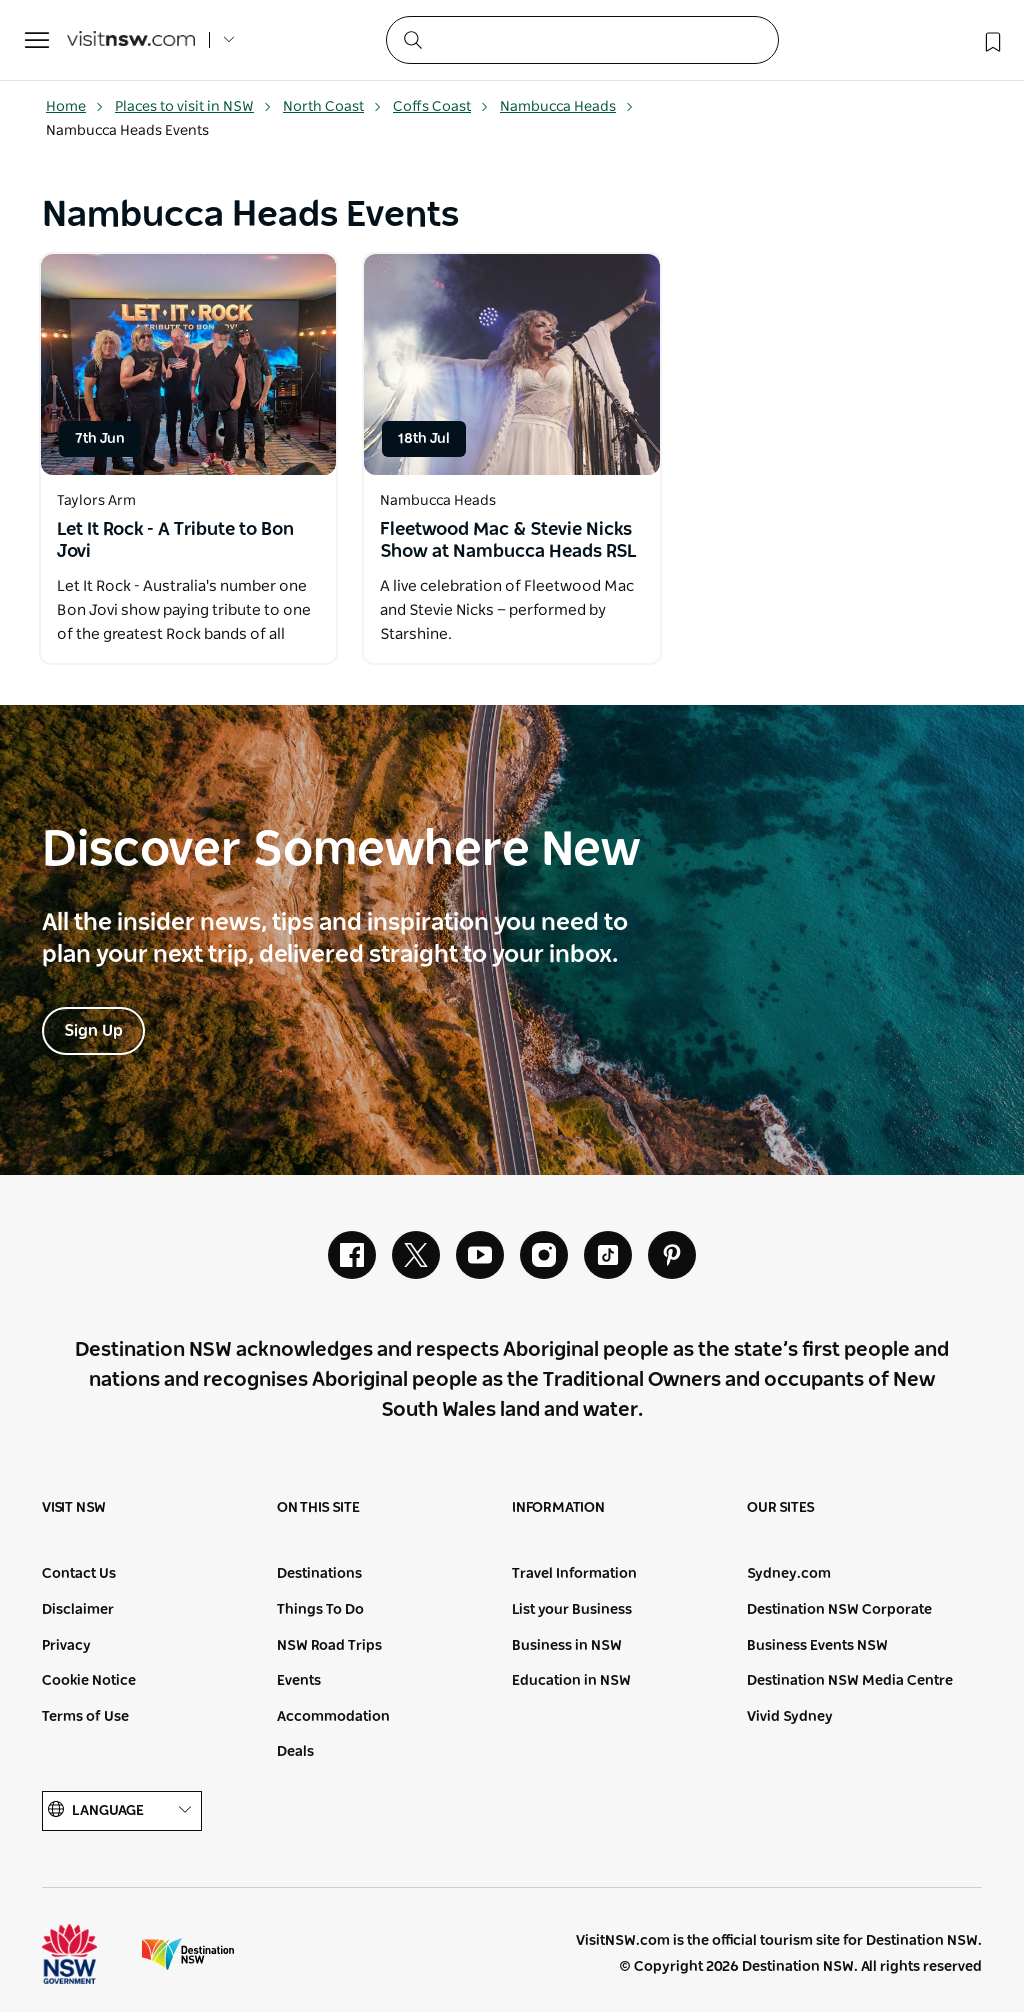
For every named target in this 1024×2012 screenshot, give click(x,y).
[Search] (582, 40)
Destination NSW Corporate (839, 1610)
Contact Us (79, 1574)
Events (299, 1681)
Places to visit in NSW (193, 107)
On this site (318, 1508)
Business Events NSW (817, 1646)
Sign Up (93, 1031)
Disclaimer (78, 1610)
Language (122, 1810)
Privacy (66, 1646)
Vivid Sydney (790, 1717)
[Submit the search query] (412, 39)
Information (558, 1508)
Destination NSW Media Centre (850, 1681)
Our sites (781, 1508)
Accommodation (333, 1717)
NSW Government (88, 1954)
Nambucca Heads (567, 107)
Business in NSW (567, 1646)
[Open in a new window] (188, 364)
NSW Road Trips (329, 1646)
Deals (295, 1752)
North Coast (332, 107)
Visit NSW (74, 1508)
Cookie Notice (89, 1681)
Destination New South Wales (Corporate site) (188, 1954)
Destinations (319, 1574)
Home (75, 107)
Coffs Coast (441, 107)
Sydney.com (789, 1574)
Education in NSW (571, 1681)
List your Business (572, 1610)
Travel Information (574, 1574)
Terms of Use (85, 1717)
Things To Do (320, 1610)
